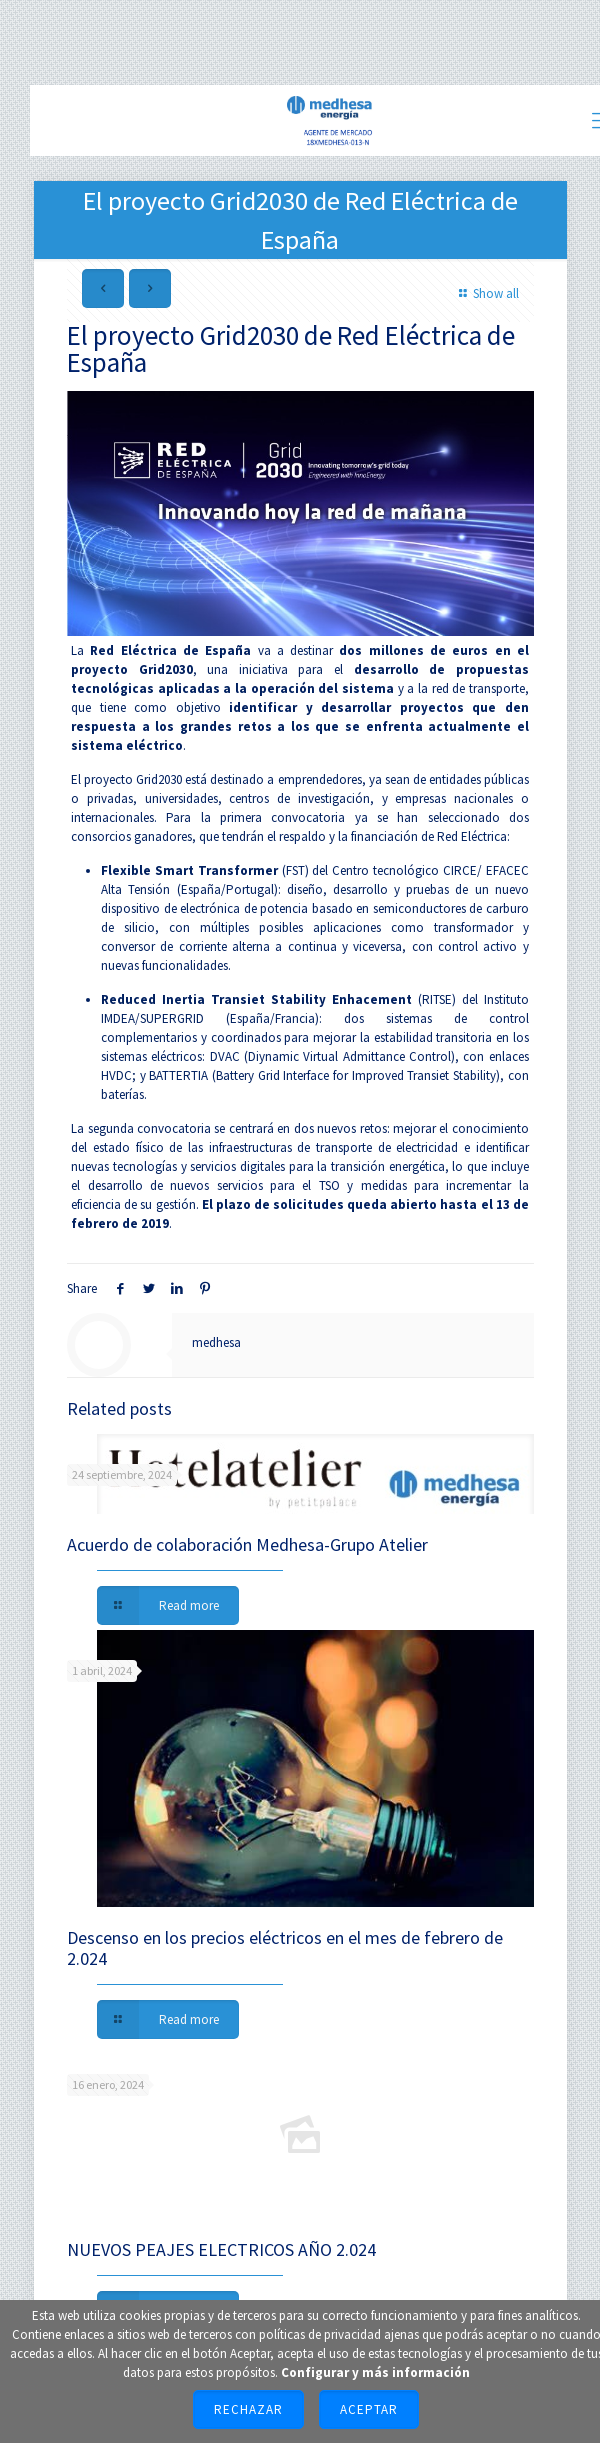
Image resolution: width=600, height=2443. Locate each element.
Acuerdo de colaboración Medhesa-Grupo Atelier (247, 1544)
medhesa (216, 1342)
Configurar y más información (375, 2372)
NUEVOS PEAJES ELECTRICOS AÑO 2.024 (221, 2249)
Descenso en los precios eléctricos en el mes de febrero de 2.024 (285, 1948)
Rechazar (248, 2409)
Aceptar (369, 2409)
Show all (486, 293)
